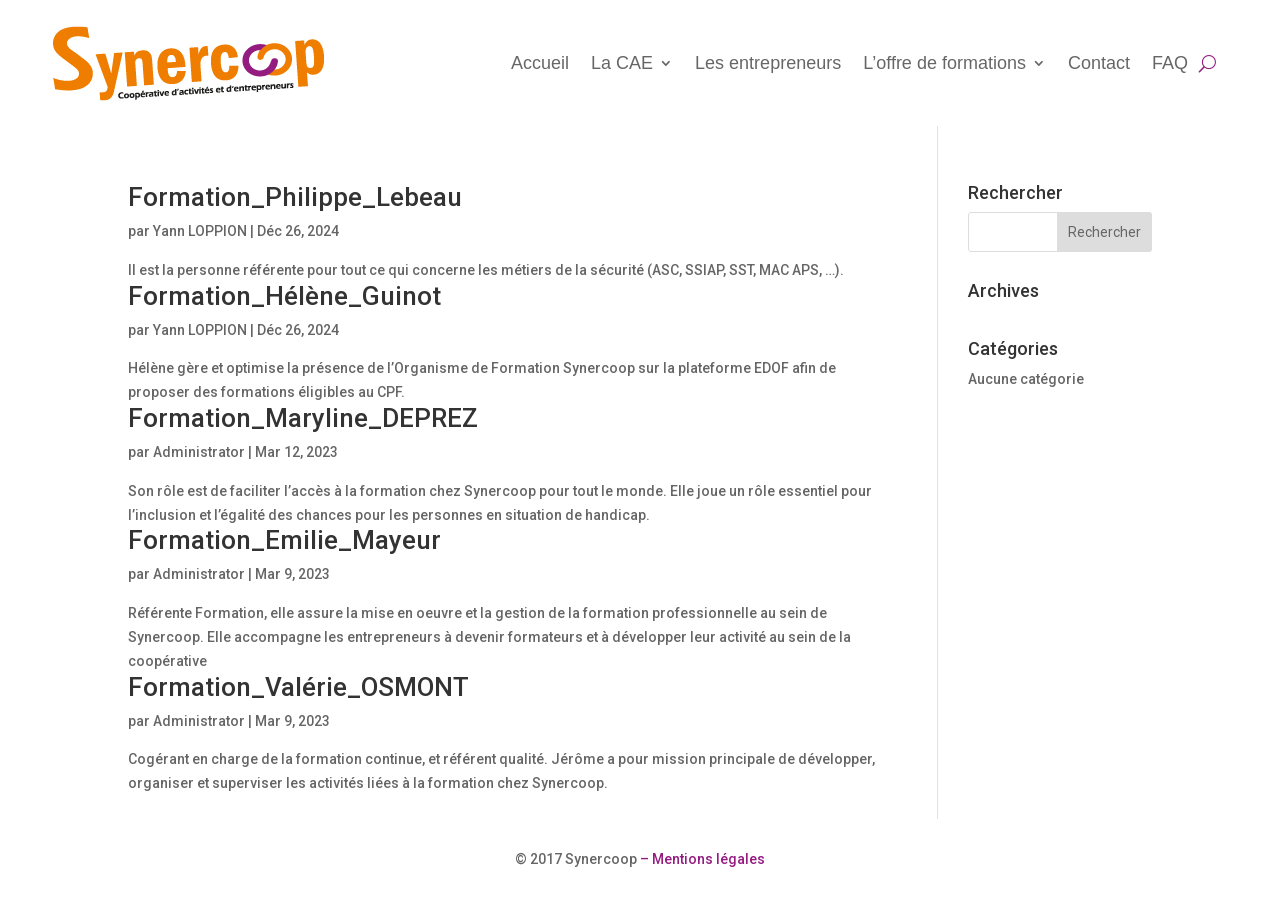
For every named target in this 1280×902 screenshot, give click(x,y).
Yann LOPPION (200, 231)
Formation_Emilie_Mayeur (284, 540)
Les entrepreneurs (768, 63)
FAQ (1170, 63)
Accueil (540, 63)
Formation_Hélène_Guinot (284, 296)
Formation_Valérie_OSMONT (298, 687)
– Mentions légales (701, 859)
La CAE (622, 63)
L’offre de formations (944, 63)
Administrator (199, 452)
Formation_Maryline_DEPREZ (303, 418)
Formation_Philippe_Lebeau (295, 197)
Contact (1099, 63)
